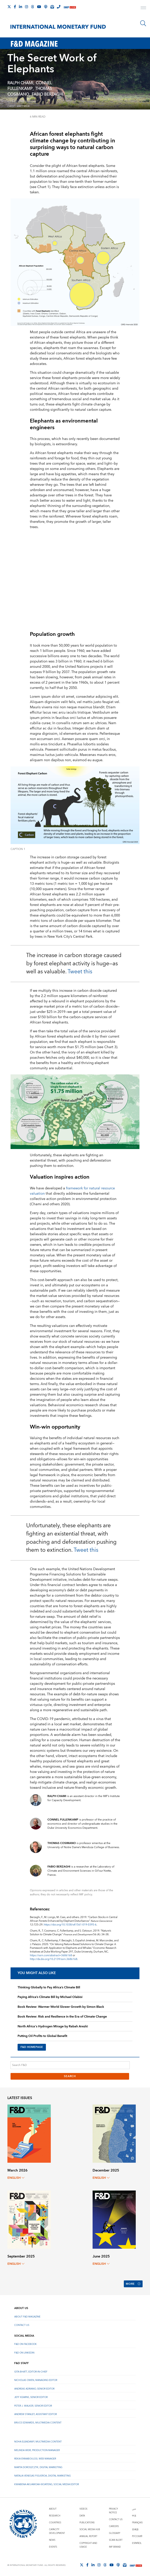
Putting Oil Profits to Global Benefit (42, 2036)
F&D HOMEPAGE (32, 2047)
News (52, 2540)
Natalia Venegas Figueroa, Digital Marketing (42, 2476)
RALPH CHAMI (20, 83)
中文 (134, 2516)
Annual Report (88, 2536)
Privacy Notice (113, 2510)
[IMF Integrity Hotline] (58, 6)
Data (82, 2516)
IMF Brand (115, 2547)
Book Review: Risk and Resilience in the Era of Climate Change (62, 2016)
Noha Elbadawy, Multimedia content (38, 2442)
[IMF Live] (70, 7)
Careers (114, 2526)
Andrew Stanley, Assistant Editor (35, 2414)
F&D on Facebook (25, 2344)
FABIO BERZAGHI (47, 94)
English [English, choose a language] (15, 2178)
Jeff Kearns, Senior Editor (31, 2397)
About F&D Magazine (27, 2317)
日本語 (135, 2529)
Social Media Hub (89, 2529)
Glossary (114, 2533)
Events (53, 2547)
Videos (83, 2509)
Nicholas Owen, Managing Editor (35, 2380)
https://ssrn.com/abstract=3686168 (51, 1955)
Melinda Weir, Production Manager (37, 2450)
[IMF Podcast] (45, 6)
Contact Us (21, 2325)
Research (54, 2516)
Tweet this (80, 971)
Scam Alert (115, 2540)
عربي (134, 2509)
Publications (87, 2522)
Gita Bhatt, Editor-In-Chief (30, 2372)
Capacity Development (57, 2531)
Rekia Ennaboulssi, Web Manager (35, 2459)
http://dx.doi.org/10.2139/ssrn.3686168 (53, 1959)
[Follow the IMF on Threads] (32, 6)
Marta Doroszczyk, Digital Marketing (38, 2467)
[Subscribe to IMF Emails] (52, 6)
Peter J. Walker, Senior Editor (33, 2406)
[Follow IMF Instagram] (26, 6)
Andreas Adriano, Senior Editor (34, 2389)
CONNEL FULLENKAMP (29, 86)
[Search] (143, 23)
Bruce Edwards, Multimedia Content (38, 2423)
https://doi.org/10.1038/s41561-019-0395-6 (70, 1925)
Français (137, 2522)
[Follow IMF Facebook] (15, 6)
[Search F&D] (70, 2065)
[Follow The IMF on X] (9, 6)
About (52, 2509)
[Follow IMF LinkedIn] (20, 6)
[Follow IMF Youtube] (39, 6)
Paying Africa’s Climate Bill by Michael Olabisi (50, 1997)
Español (137, 2543)
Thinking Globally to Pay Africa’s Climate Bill (49, 1987)
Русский (137, 2536)
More (133, 2284)
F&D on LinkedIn (24, 2353)
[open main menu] (143, 8)
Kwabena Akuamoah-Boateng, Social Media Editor (46, 2484)
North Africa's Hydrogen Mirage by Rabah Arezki (53, 2026)
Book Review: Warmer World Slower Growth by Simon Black (61, 2007)
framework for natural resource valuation (72, 1191)
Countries (55, 2522)
